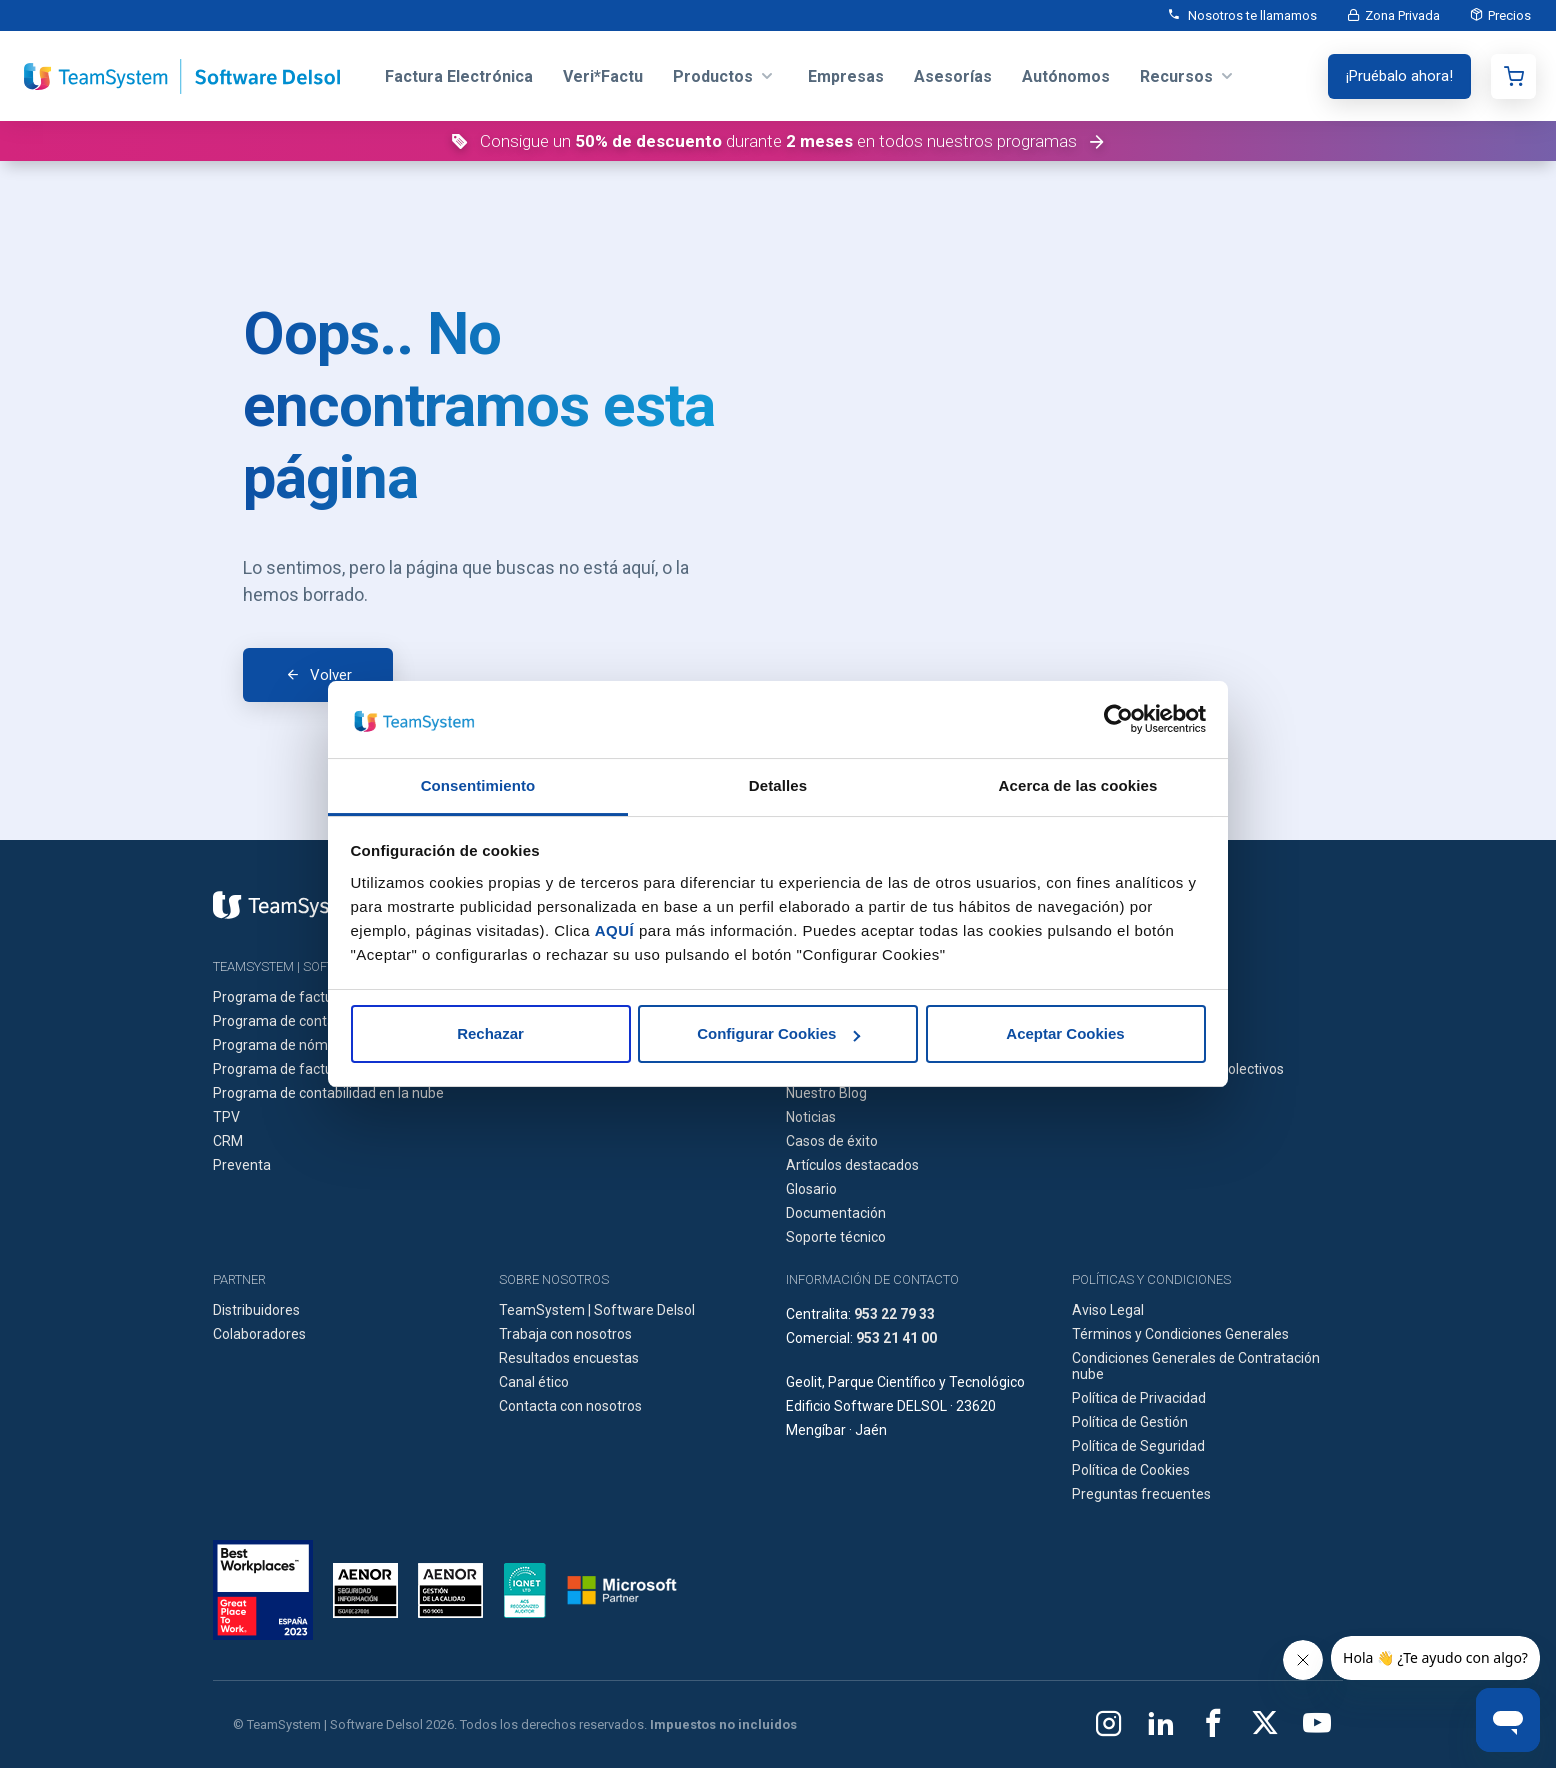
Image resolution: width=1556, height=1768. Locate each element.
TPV (226, 1117)
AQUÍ (615, 930)
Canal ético (534, 1382)
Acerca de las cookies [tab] (1078, 785)
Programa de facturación (292, 997)
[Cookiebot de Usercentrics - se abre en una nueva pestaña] (1118, 720)
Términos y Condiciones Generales (1180, 1334)
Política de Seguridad (1138, 1446)
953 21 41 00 (896, 1338)
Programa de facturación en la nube (326, 1069)
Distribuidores (256, 1310)
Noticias (811, 1117)
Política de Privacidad (1139, 1398)
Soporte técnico (836, 1237)
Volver (331, 675)
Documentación (836, 1213)
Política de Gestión (1130, 1422)
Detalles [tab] (778, 785)
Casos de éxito (832, 1141)
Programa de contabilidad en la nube (328, 1093)
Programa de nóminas (283, 1045)
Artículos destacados (852, 1165)
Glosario (811, 1189)
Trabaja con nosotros (565, 1334)
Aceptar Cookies (1065, 1033)
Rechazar (490, 1033)
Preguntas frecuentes (1141, 1494)
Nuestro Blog (826, 1093)
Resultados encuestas (569, 1358)
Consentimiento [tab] (478, 785)
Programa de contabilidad (294, 1021)
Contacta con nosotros (570, 1406)
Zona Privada (1402, 15)
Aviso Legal (1108, 1310)
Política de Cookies (1131, 1470)
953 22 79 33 (894, 1314)
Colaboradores (259, 1334)
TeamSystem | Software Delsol (597, 1310)
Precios (1509, 15)
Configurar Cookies (778, 1033)
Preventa (242, 1165)
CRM (228, 1141)
